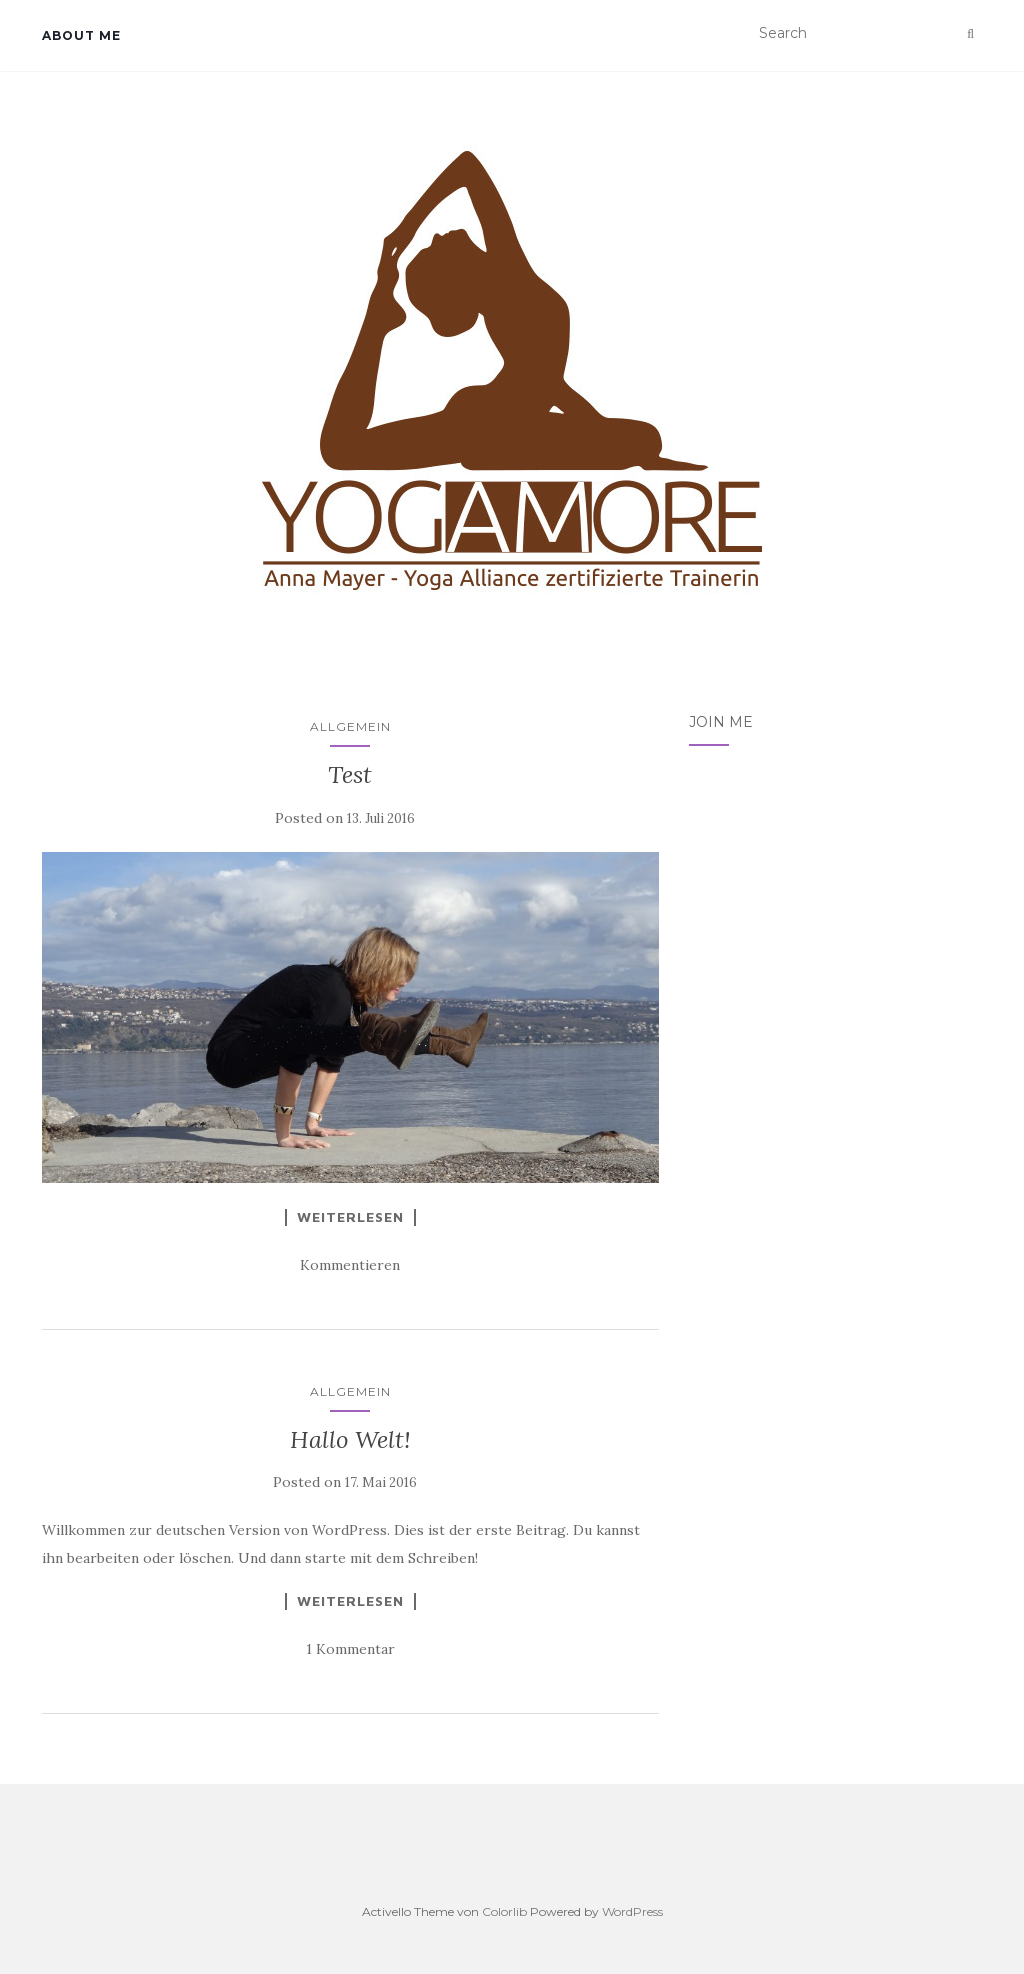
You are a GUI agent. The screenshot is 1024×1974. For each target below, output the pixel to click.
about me (81, 35)
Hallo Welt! (350, 1439)
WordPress (632, 1911)
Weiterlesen (350, 1217)
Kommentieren (350, 1265)
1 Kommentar (350, 1649)
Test (350, 774)
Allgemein (350, 726)
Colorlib (504, 1911)
